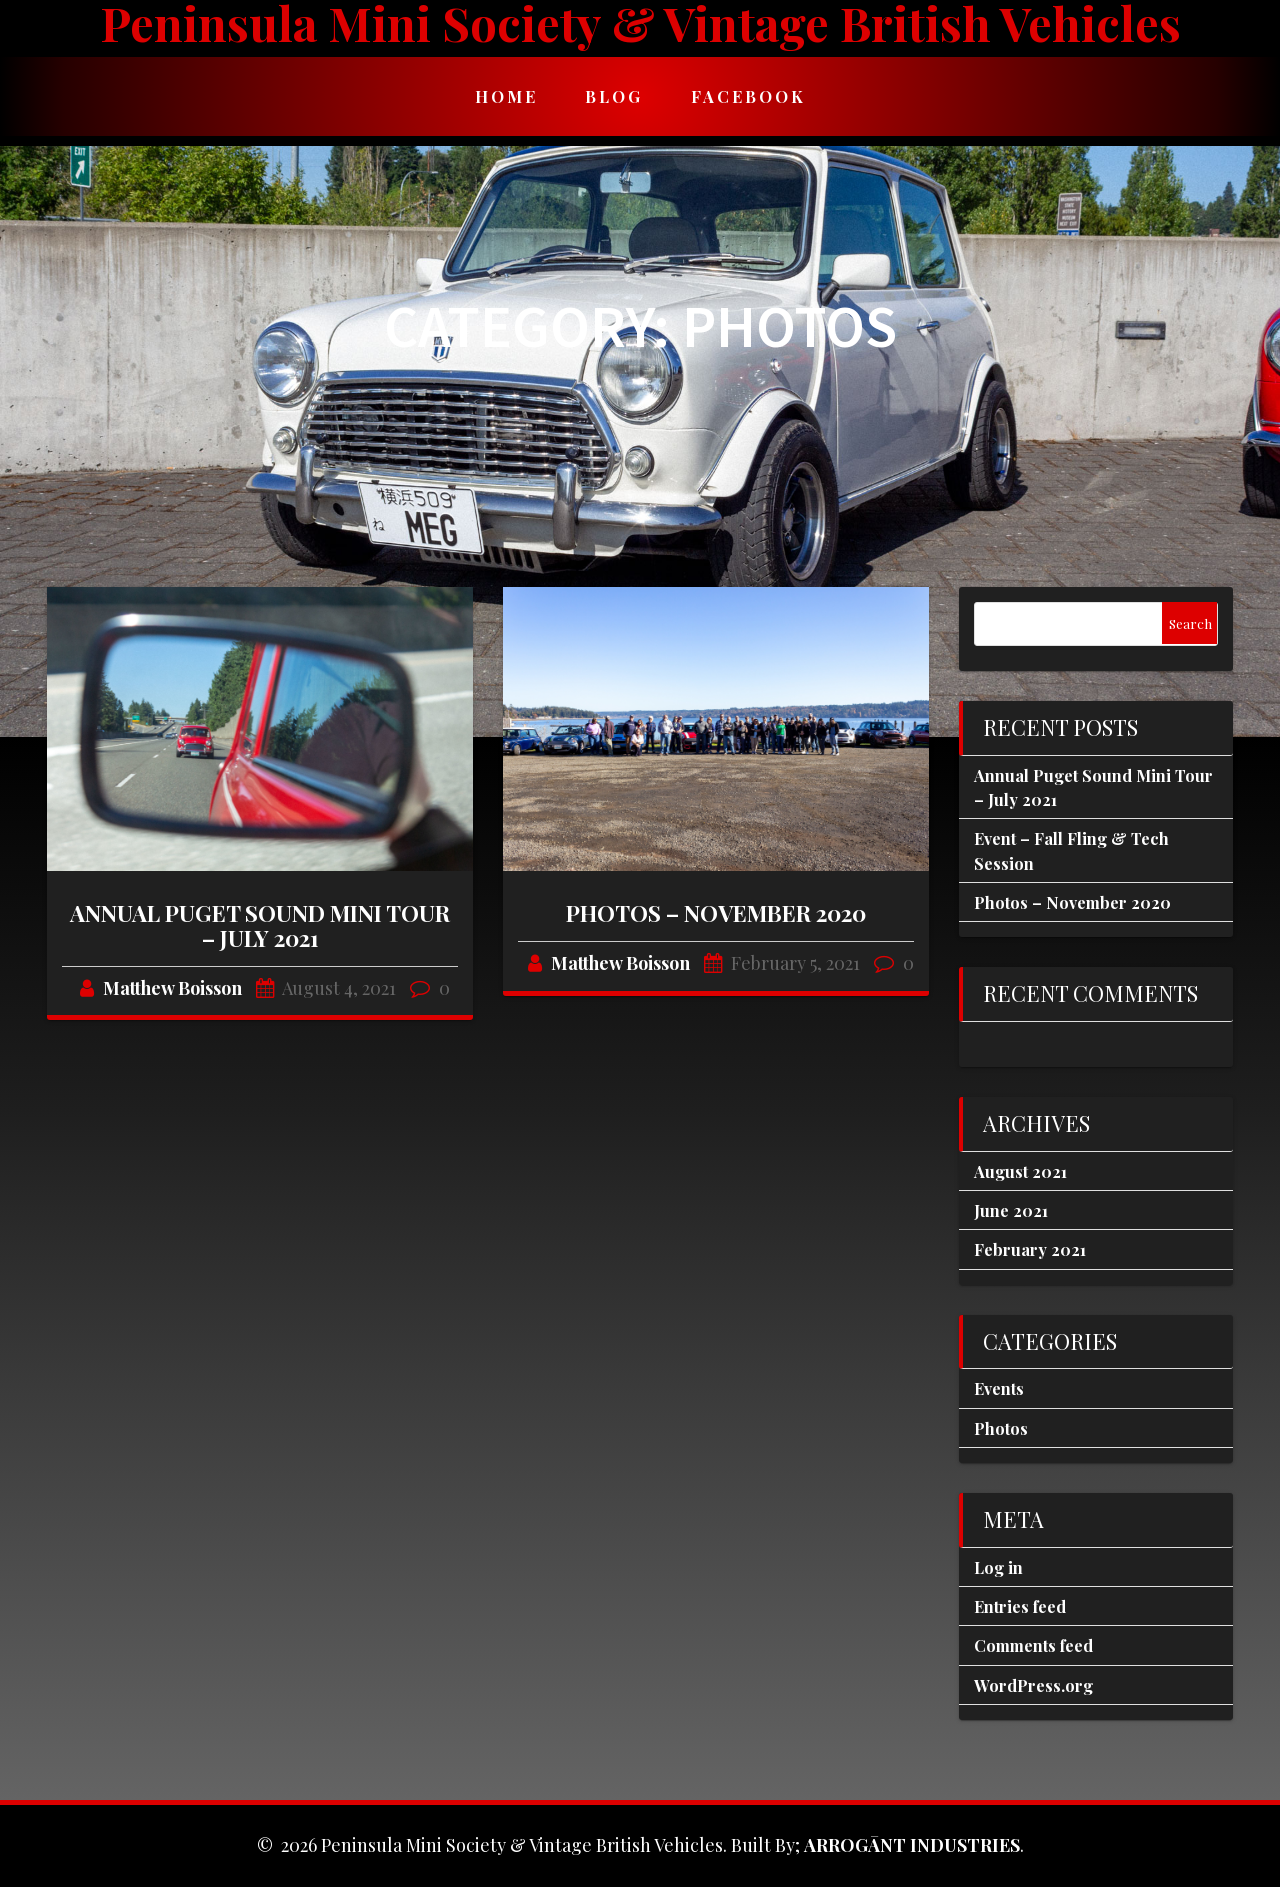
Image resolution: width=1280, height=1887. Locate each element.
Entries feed (1020, 1606)
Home (506, 96)
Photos (1001, 1428)
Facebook (748, 96)
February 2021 (1030, 1249)
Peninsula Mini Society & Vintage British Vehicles (640, 23)
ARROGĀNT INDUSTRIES (912, 1845)
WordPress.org (1033, 1685)
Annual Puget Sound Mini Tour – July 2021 (260, 925)
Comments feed (1033, 1645)
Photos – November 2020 (716, 913)
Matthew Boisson (172, 988)
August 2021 (1020, 1171)
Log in (998, 1567)
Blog (614, 96)
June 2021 (1011, 1210)
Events (999, 1388)
